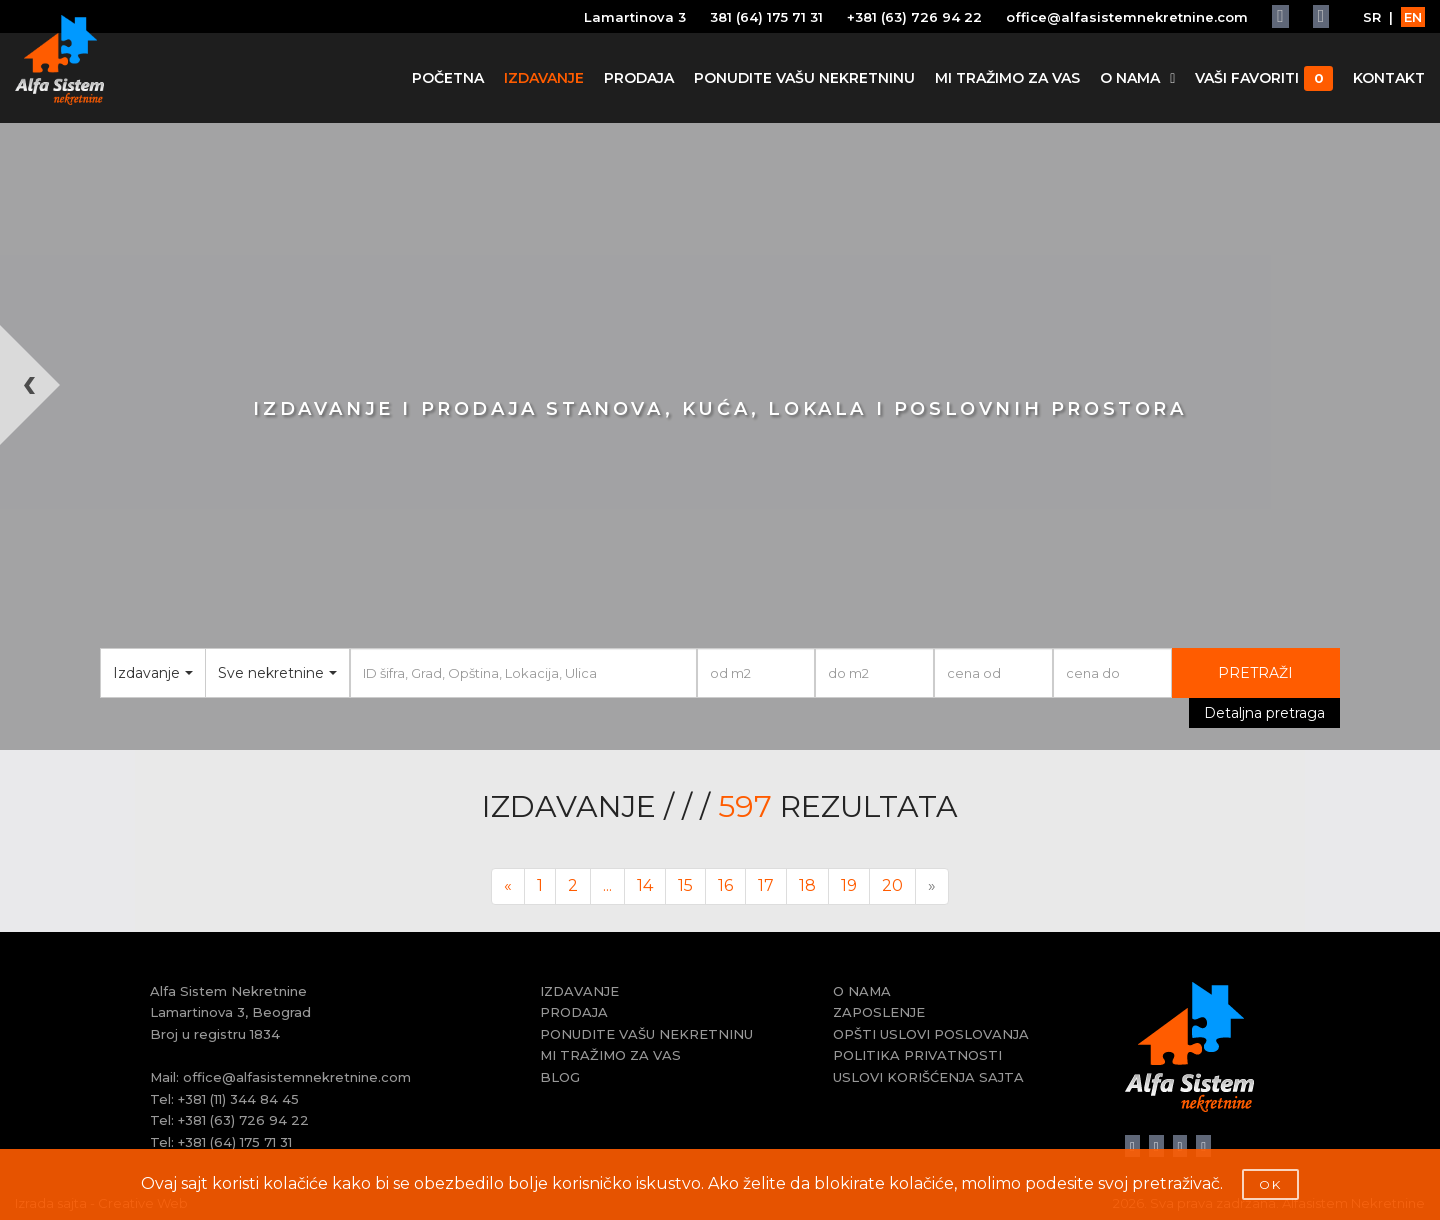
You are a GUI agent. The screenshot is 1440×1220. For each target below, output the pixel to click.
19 (849, 885)
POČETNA (448, 78)
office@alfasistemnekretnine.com (1127, 17)
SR (1372, 17)
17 (766, 885)
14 (645, 885)
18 (807, 885)
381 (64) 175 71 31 (766, 17)
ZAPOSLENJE (879, 1012)
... (607, 885)
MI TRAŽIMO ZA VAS (1007, 78)
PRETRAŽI (1255, 673)
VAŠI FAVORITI (1264, 78)
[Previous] (508, 886)
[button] (36, 537)
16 (725, 885)
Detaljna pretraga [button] (1264, 713)
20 (892, 885)
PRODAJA (639, 78)
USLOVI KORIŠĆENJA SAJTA (928, 1077)
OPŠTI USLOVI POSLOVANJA (931, 1034)
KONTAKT (1389, 78)
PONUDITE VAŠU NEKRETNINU (804, 78)
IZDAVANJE (544, 78)
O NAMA (1137, 78)
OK (1270, 1184)
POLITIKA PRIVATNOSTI (917, 1055)
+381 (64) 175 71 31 (235, 1142)
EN (1413, 17)
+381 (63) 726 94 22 (914, 17)
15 (685, 885)
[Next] (932, 886)
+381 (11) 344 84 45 (238, 1099)
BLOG (560, 1077)
